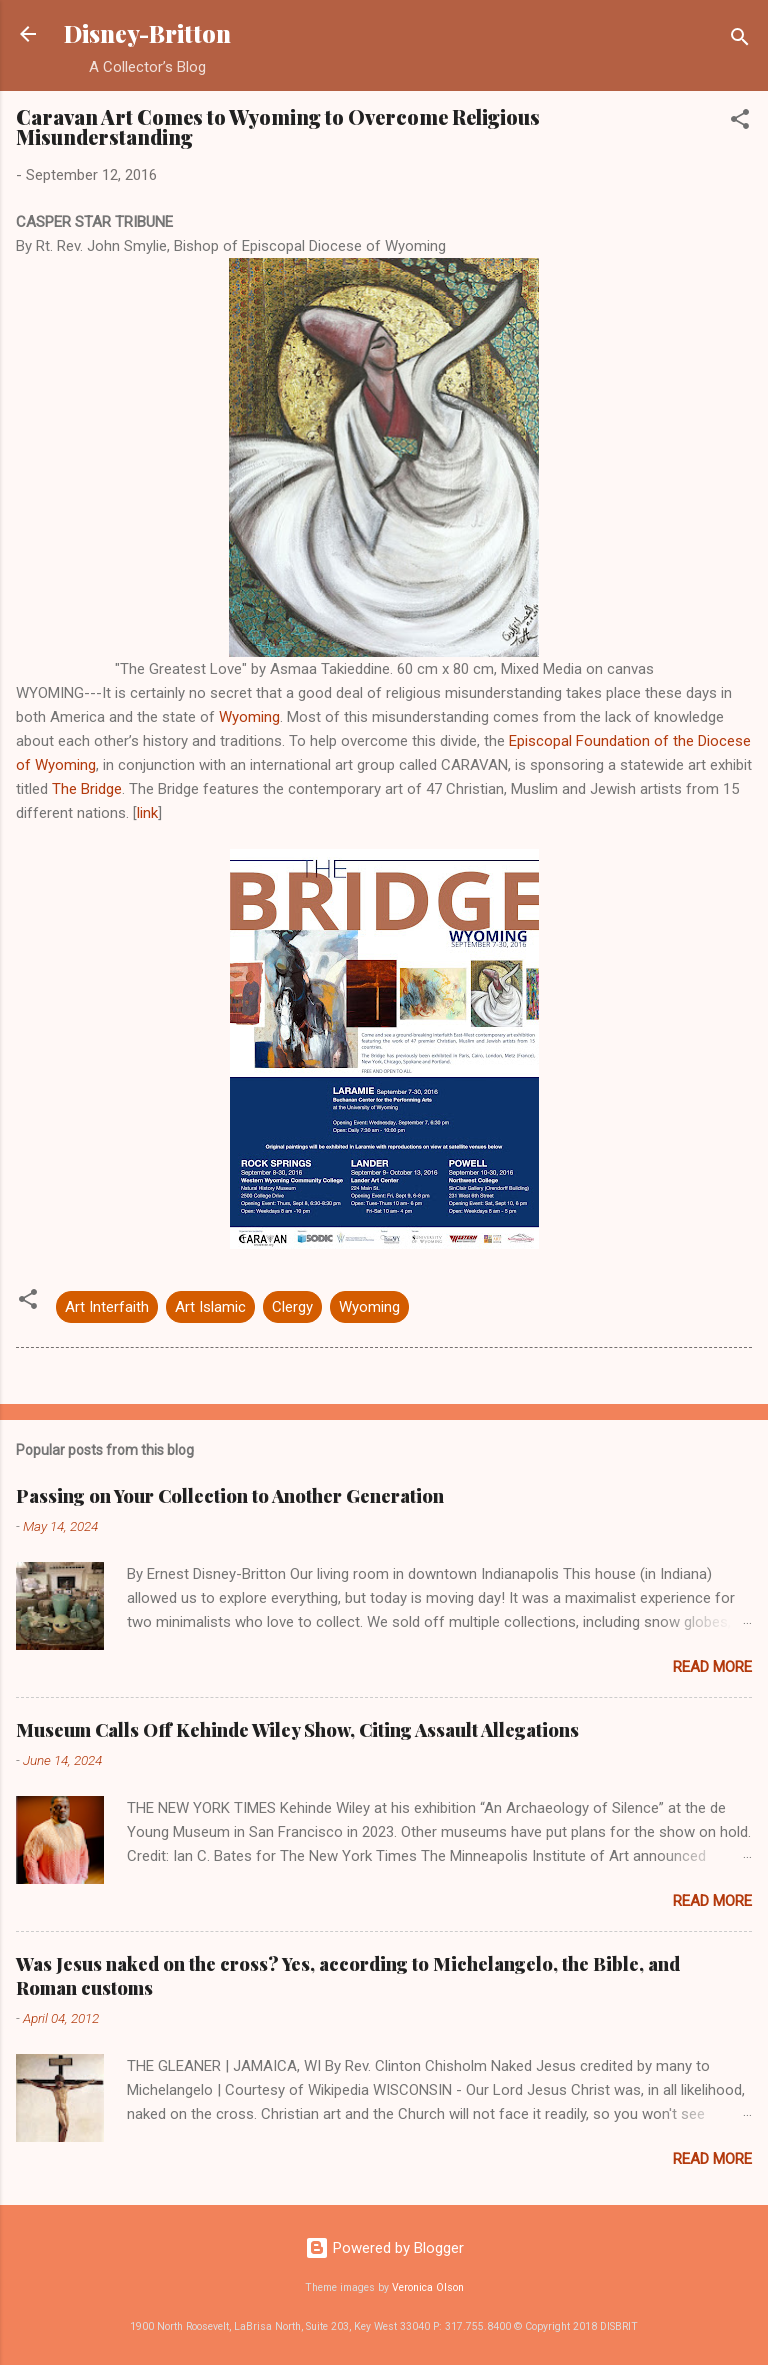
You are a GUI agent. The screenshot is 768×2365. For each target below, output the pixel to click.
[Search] (740, 40)
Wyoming (249, 717)
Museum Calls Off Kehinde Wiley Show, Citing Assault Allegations (297, 1730)
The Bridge (87, 789)
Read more (712, 1667)
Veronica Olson (428, 2287)
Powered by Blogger (384, 2248)
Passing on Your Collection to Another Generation (230, 1496)
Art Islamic (210, 1307)
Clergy (292, 1307)
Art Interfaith (107, 1307)
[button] (740, 122)
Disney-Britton (147, 33)
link (147, 813)
